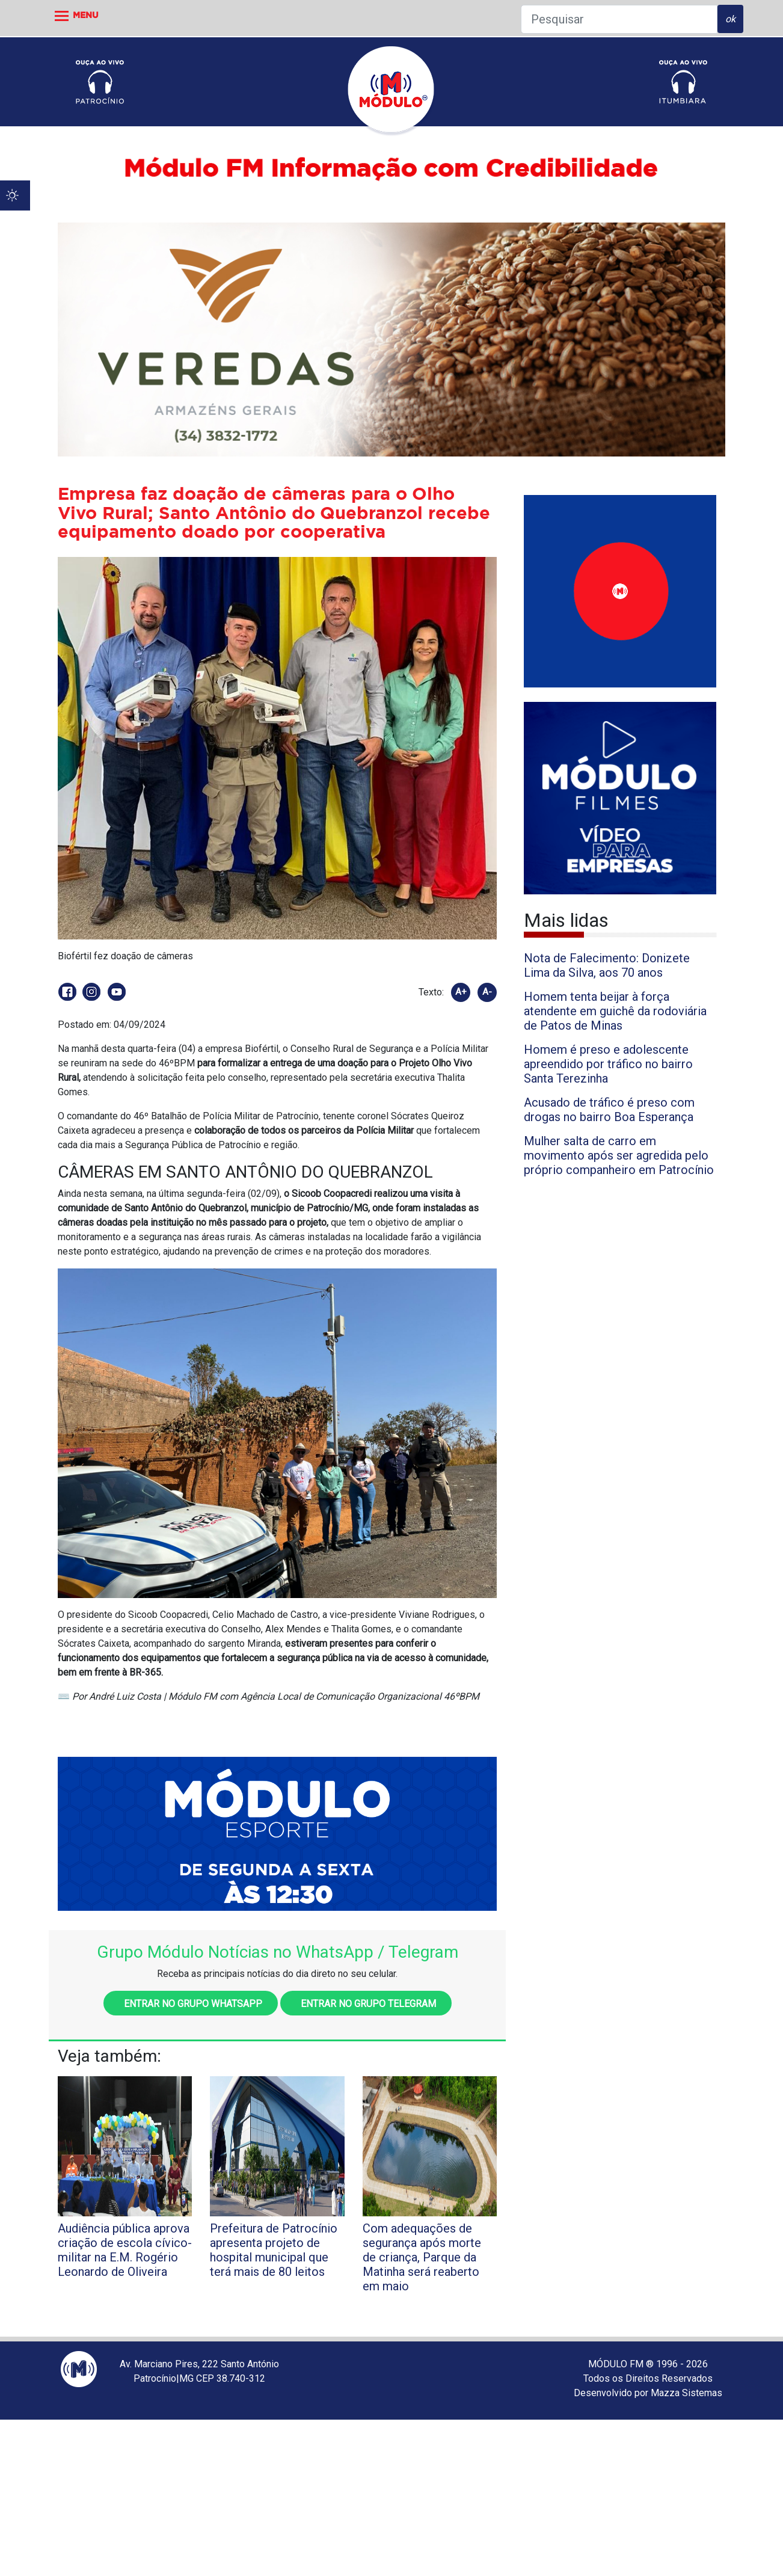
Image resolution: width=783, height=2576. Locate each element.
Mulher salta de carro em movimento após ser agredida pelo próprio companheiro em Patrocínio (619, 1155)
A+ (461, 991)
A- (487, 991)
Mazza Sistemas (686, 2393)
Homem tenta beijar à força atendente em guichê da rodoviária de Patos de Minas (615, 1011)
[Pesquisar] (619, 19)
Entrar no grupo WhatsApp (190, 2003)
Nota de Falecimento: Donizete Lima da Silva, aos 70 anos (607, 965)
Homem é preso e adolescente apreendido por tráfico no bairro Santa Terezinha (608, 1064)
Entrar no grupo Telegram (366, 2003)
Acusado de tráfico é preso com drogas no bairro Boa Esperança (609, 1109)
